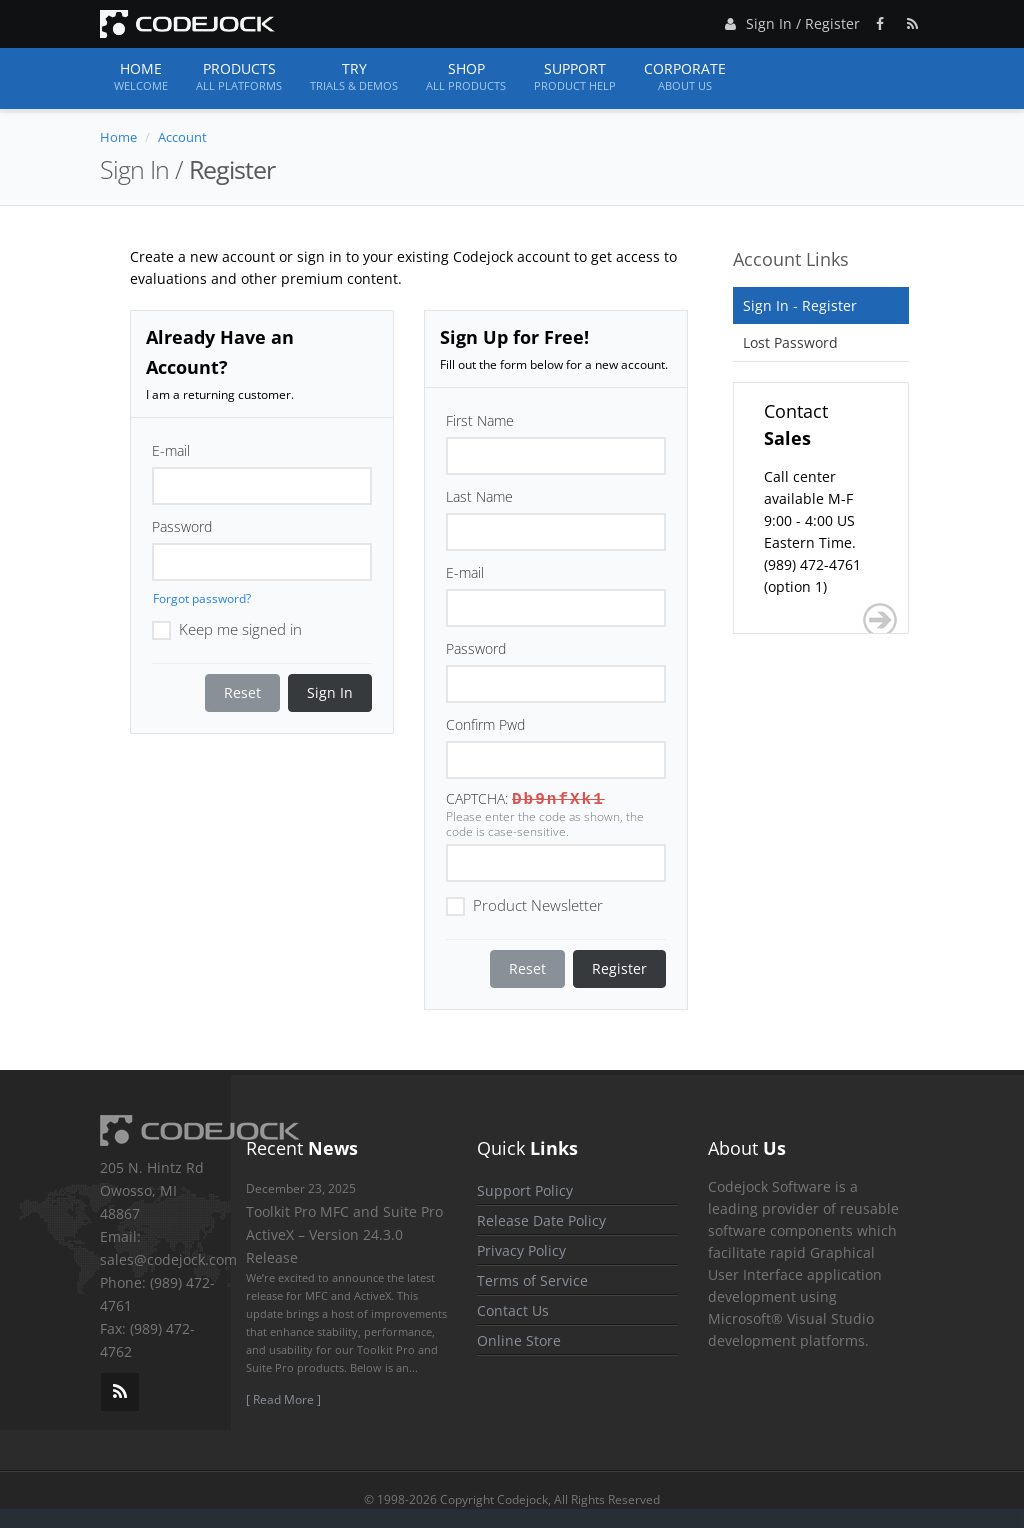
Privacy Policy (521, 1250)
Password (182, 526)
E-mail (171, 450)
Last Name (479, 496)
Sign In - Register (800, 305)
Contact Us (513, 1310)
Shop (466, 77)
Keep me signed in (227, 628)
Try (354, 77)
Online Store (519, 1340)
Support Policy (525, 1190)
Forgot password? (202, 598)
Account (182, 137)
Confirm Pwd (485, 724)
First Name (480, 420)
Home (141, 77)
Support (575, 77)
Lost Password (790, 342)
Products (239, 77)
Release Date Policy (541, 1220)
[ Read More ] (283, 1399)
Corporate (685, 77)
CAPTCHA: (477, 798)
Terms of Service (532, 1280)
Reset (242, 692)
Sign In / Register (790, 20)
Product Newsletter (524, 904)
